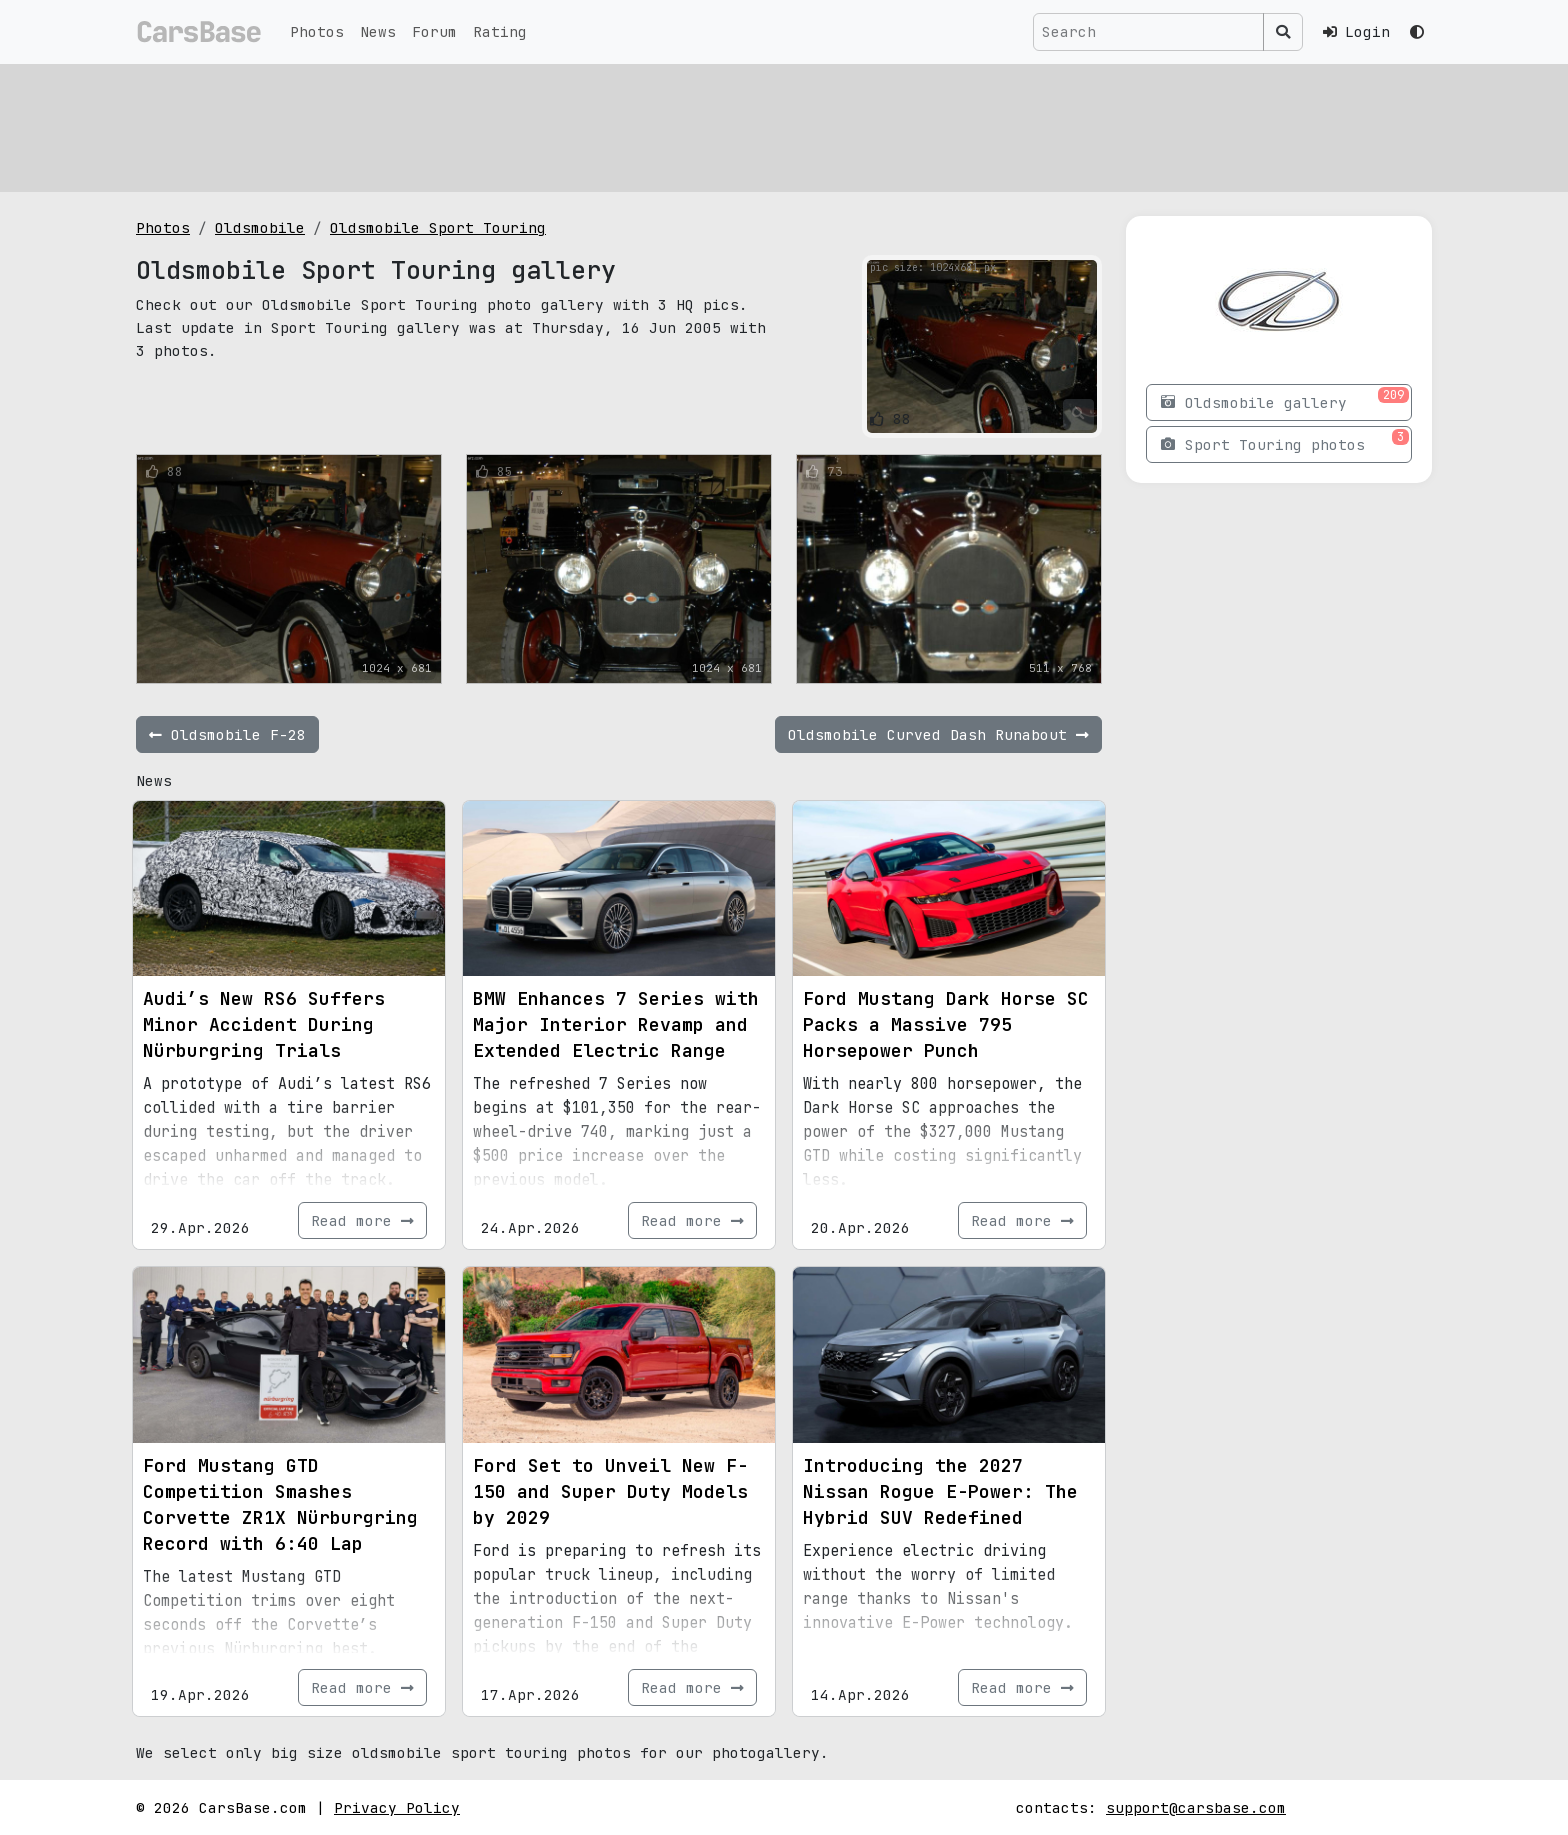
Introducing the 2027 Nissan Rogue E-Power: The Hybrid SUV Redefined (940, 1491)
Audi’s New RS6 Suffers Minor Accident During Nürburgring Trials (264, 1024)
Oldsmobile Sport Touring (438, 227)
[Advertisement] (736, 125)
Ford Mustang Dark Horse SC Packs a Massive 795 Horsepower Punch (946, 1024)
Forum (434, 31)
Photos (317, 31)
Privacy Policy (397, 1807)
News (378, 31)
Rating (500, 31)
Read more (362, 1220)
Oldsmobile (260, 227)
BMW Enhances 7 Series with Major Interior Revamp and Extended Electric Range (616, 1024)
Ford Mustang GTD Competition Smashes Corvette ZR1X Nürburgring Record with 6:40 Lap (280, 1504)
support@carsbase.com (1196, 1807)
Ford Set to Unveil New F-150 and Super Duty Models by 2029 (610, 1491)
